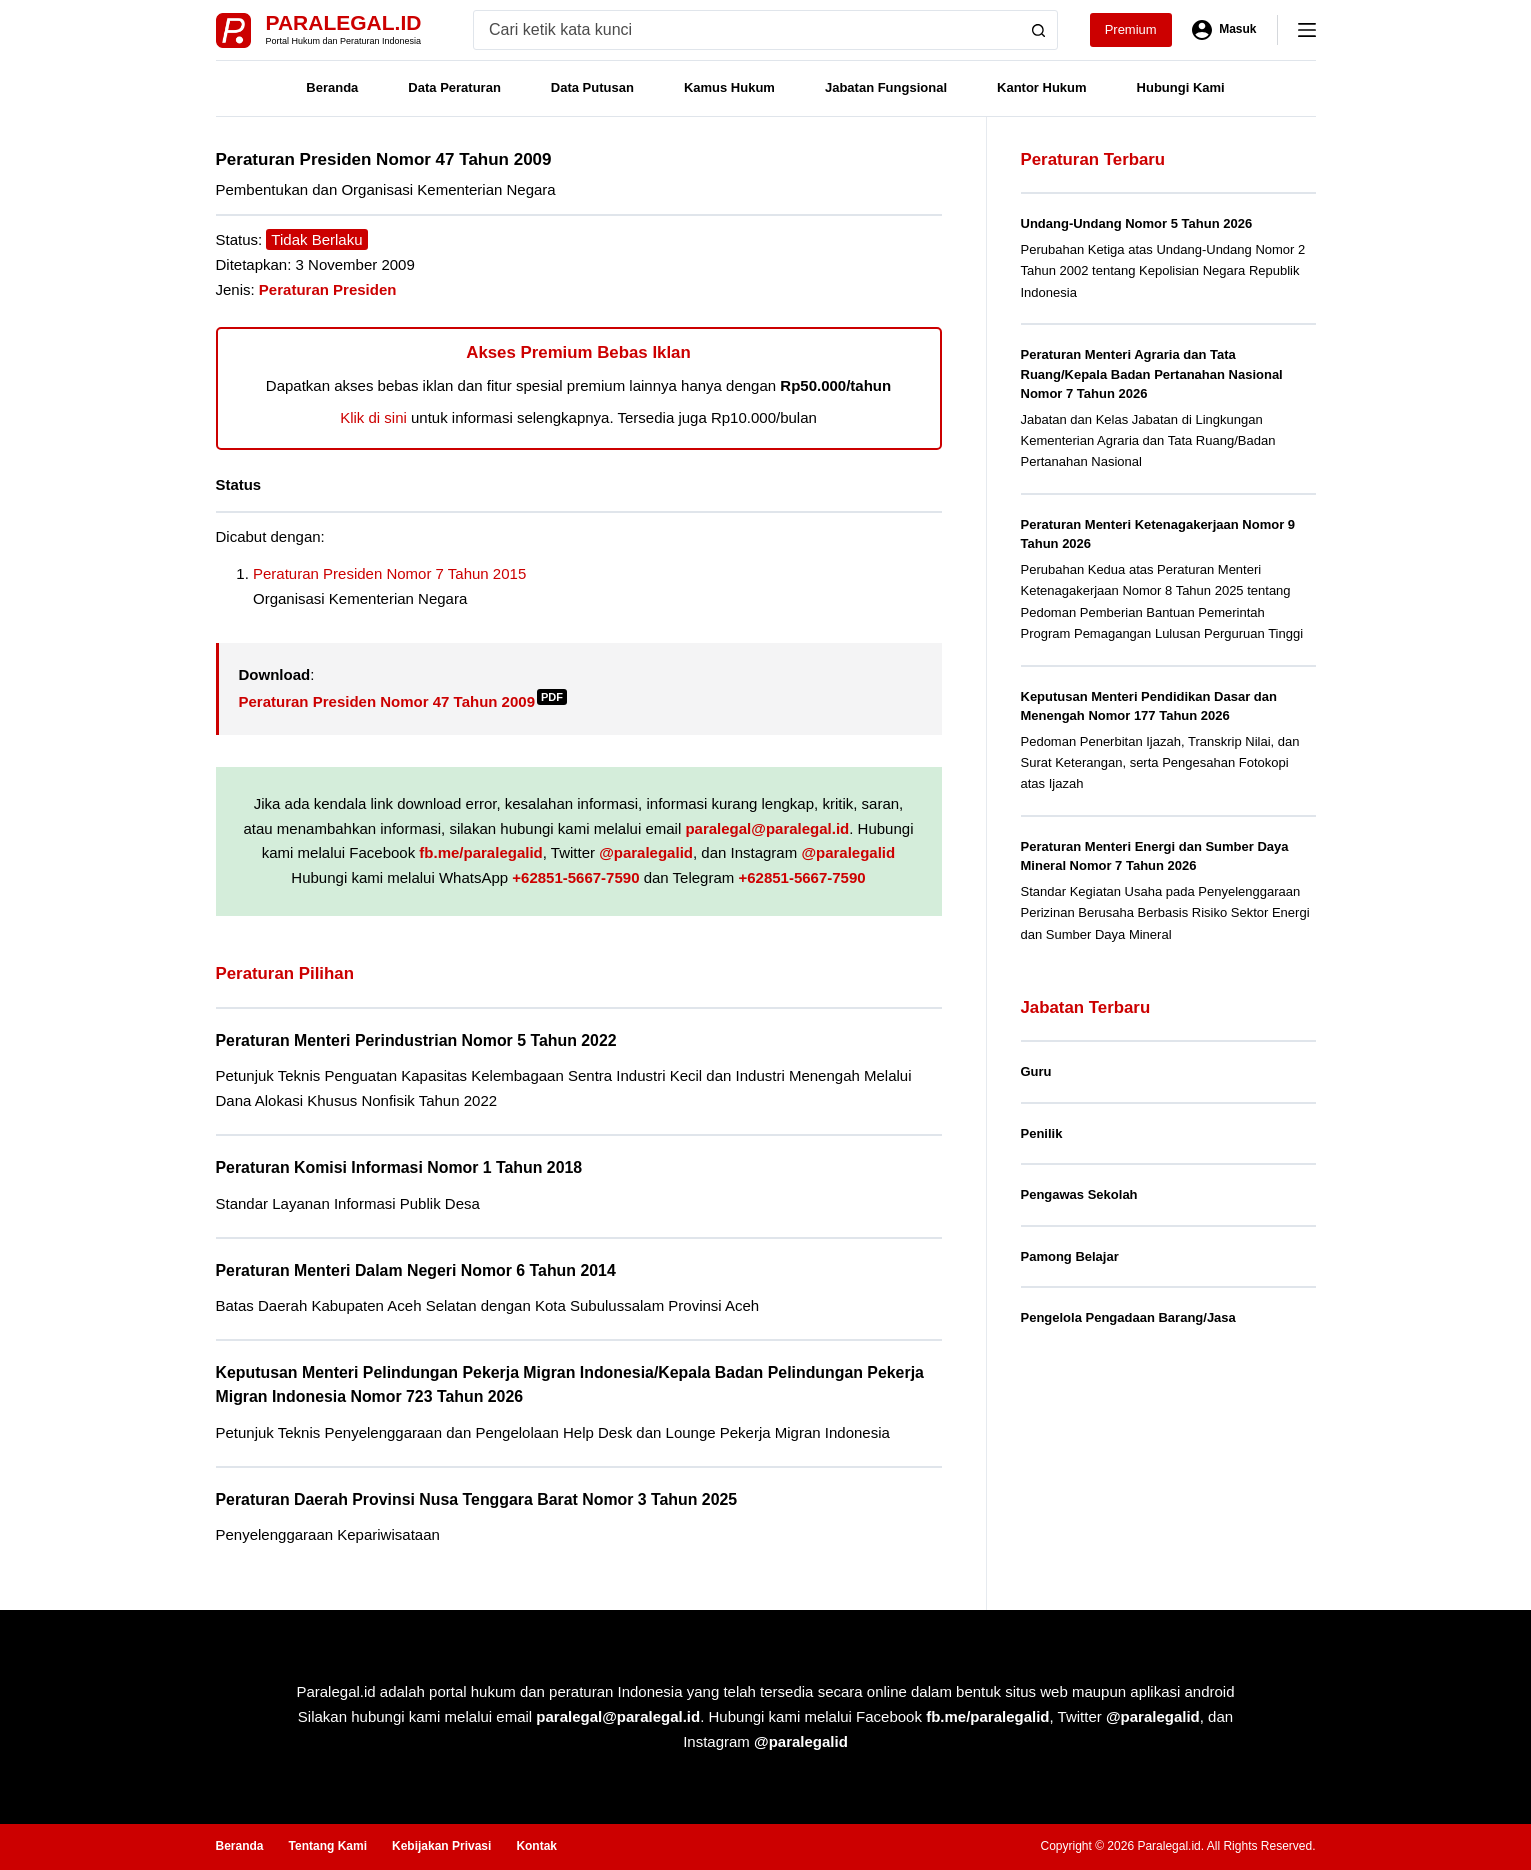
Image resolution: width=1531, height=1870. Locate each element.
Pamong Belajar (1070, 1256)
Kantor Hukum (1042, 87)
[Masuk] (1224, 30)
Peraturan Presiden (328, 289)
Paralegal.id (344, 22)
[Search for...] (746, 30)
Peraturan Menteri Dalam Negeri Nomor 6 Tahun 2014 (416, 1270)
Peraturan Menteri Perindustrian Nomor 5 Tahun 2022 (416, 1040)
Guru (1036, 1071)
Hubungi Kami (1181, 87)
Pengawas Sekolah (1079, 1194)
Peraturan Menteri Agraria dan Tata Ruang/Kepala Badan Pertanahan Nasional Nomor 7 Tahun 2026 (1152, 374)
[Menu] (1307, 30)
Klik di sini (373, 417)
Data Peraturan (454, 87)
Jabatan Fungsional (886, 87)
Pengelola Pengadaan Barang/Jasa (1128, 1317)
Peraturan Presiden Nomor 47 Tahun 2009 (403, 701)
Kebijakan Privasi (441, 1846)
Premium (1131, 29)
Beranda (332, 87)
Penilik (1042, 1133)
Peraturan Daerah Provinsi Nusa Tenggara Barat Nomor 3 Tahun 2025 (477, 1499)
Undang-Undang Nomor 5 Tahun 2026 (1137, 223)
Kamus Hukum (729, 87)
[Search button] (1038, 30)
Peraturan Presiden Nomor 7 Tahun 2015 (389, 573)
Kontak (536, 1846)
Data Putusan (592, 87)
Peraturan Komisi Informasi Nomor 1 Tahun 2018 (399, 1167)
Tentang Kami (328, 1846)
